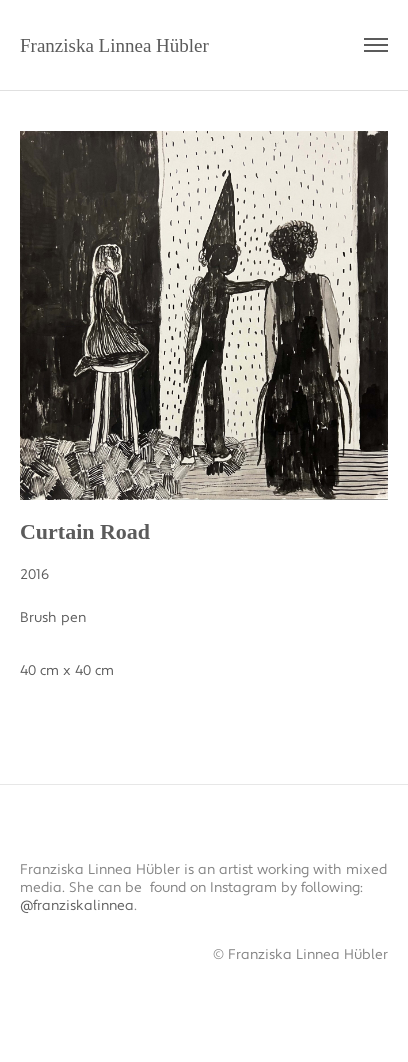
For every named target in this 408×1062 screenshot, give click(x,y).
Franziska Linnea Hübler (114, 45)
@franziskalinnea (77, 906)
